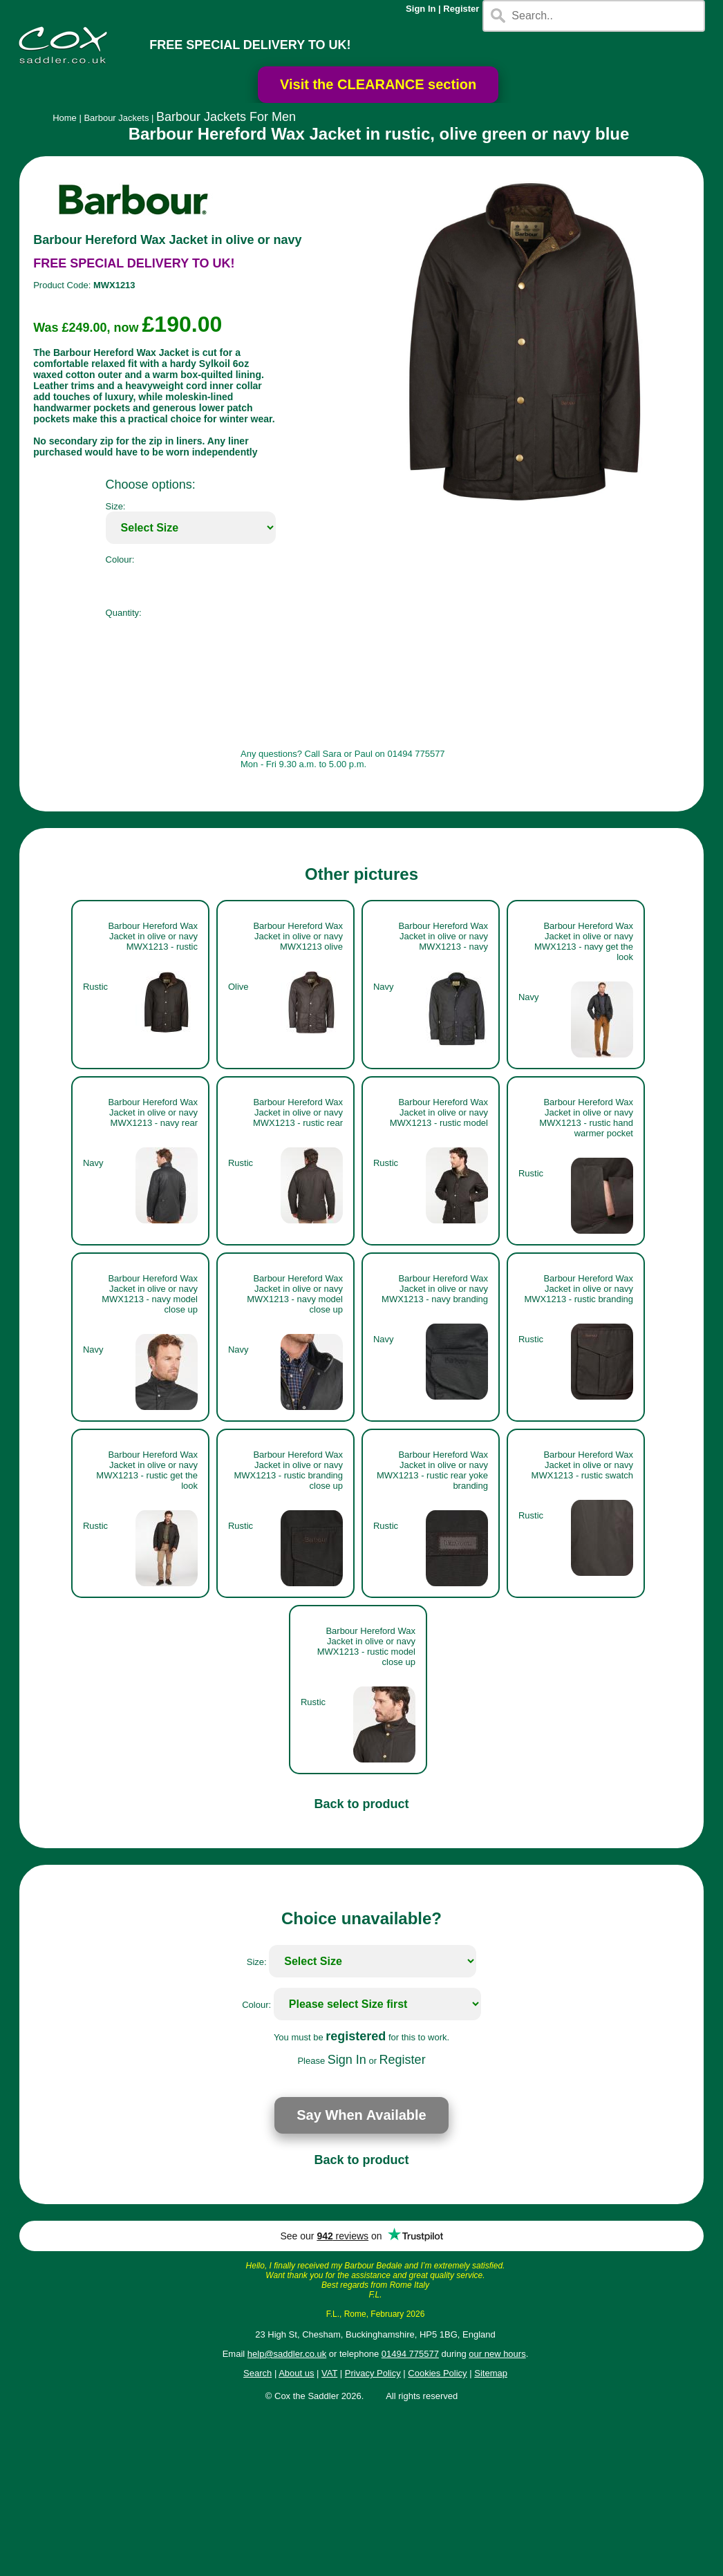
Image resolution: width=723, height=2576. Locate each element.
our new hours (497, 2354)
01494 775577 (410, 2354)
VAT (329, 2373)
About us (296, 2373)
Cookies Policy (437, 2373)
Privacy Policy (373, 2373)
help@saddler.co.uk (286, 2354)
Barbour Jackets (116, 118)
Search (257, 2373)
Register (461, 8)
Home (65, 118)
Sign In (420, 8)
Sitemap (490, 2373)
